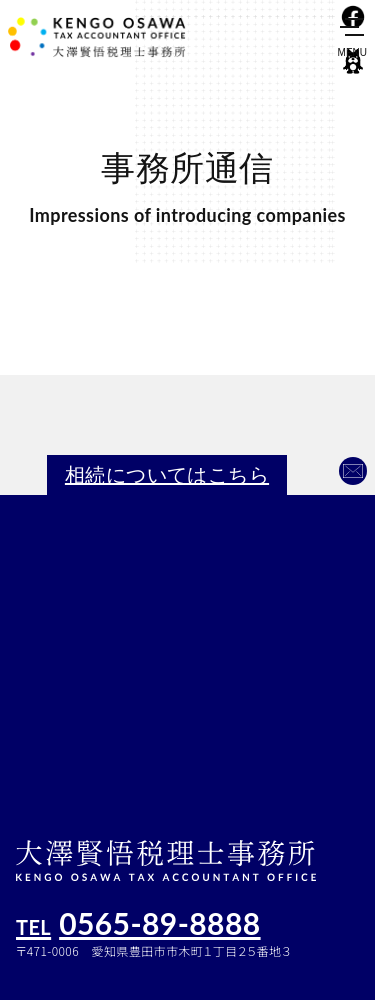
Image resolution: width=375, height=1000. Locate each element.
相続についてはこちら (167, 475)
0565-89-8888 (138, 922)
